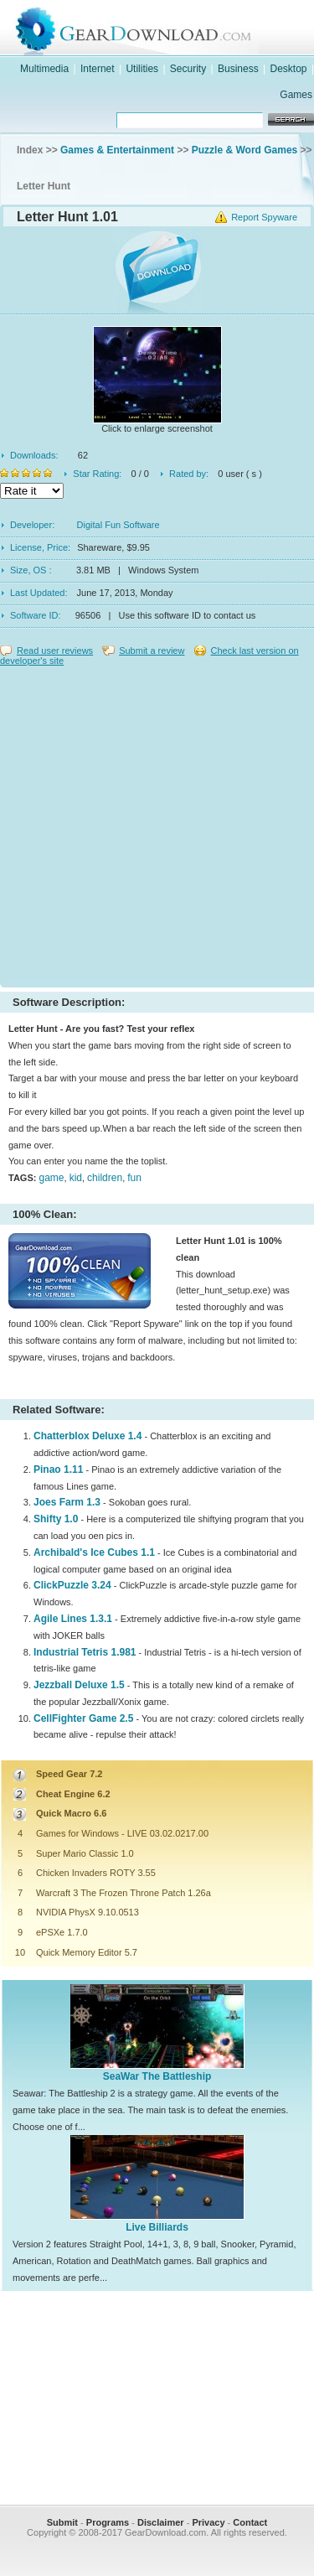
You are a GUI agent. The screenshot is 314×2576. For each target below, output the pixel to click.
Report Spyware (264, 217)
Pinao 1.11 (58, 1469)
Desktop (288, 69)
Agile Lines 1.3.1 (72, 1619)
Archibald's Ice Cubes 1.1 (94, 1552)
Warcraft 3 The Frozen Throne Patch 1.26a (123, 1893)
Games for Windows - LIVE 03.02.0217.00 (122, 1833)
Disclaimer (160, 2522)
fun (134, 1178)
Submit (62, 2522)
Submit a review (151, 650)
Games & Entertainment (117, 150)
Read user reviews (55, 650)
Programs (107, 2522)
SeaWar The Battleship (157, 2076)
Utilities (142, 69)
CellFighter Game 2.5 (83, 1718)
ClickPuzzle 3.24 (72, 1585)
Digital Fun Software (118, 525)
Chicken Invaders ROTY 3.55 (96, 1873)
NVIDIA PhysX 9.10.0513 (87, 1912)
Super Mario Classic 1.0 (85, 1853)
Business (238, 69)
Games (296, 95)
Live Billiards (157, 2227)
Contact (250, 2522)
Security (188, 69)
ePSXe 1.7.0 (62, 1932)
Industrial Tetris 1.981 (84, 1652)
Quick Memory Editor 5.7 (86, 1952)
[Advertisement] (157, 823)
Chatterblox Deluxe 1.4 (87, 1436)
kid (75, 1178)
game (51, 1178)
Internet (97, 69)
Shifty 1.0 (55, 1519)
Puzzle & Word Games (244, 150)
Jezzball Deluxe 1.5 (79, 1685)
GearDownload (173, 28)
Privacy (208, 2522)
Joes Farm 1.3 (66, 1502)
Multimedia (44, 69)
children (104, 1178)
